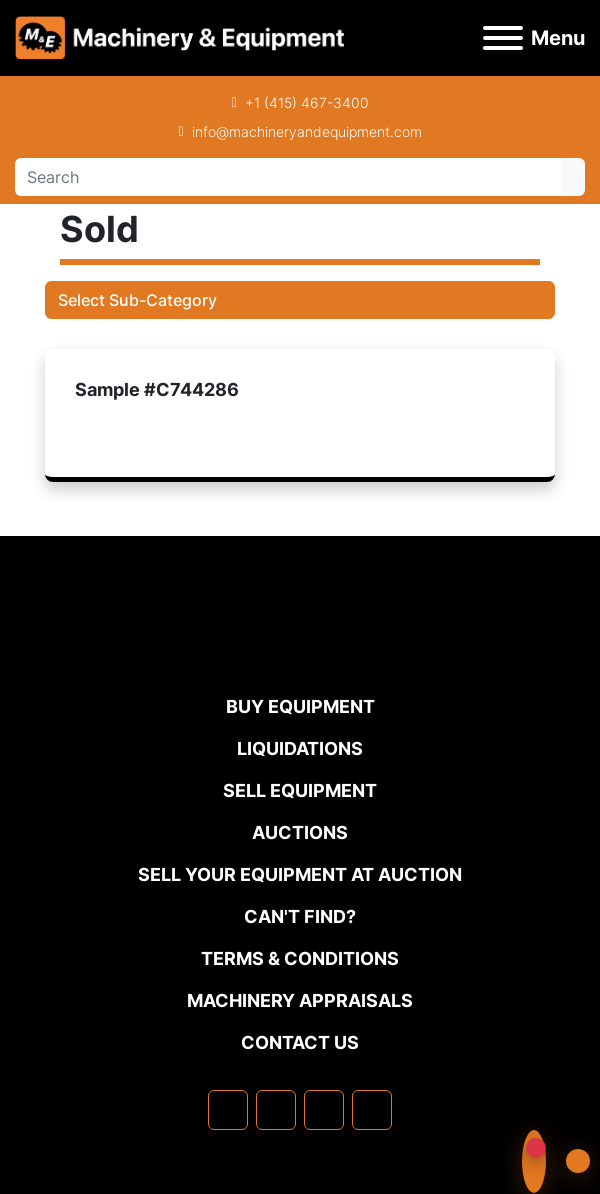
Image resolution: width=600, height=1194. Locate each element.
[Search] (288, 177)
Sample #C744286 (157, 389)
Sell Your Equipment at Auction (300, 874)
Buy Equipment (300, 706)
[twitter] (324, 1110)
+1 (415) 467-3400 (307, 102)
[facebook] (228, 1110)
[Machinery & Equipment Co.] (300, 652)
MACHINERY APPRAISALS (300, 1000)
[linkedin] (276, 1110)
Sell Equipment (300, 790)
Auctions (300, 832)
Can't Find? (300, 916)
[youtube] (372, 1110)
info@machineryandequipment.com (307, 131)
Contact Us (300, 1042)
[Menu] (503, 38)
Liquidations (300, 748)
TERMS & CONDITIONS (300, 958)
